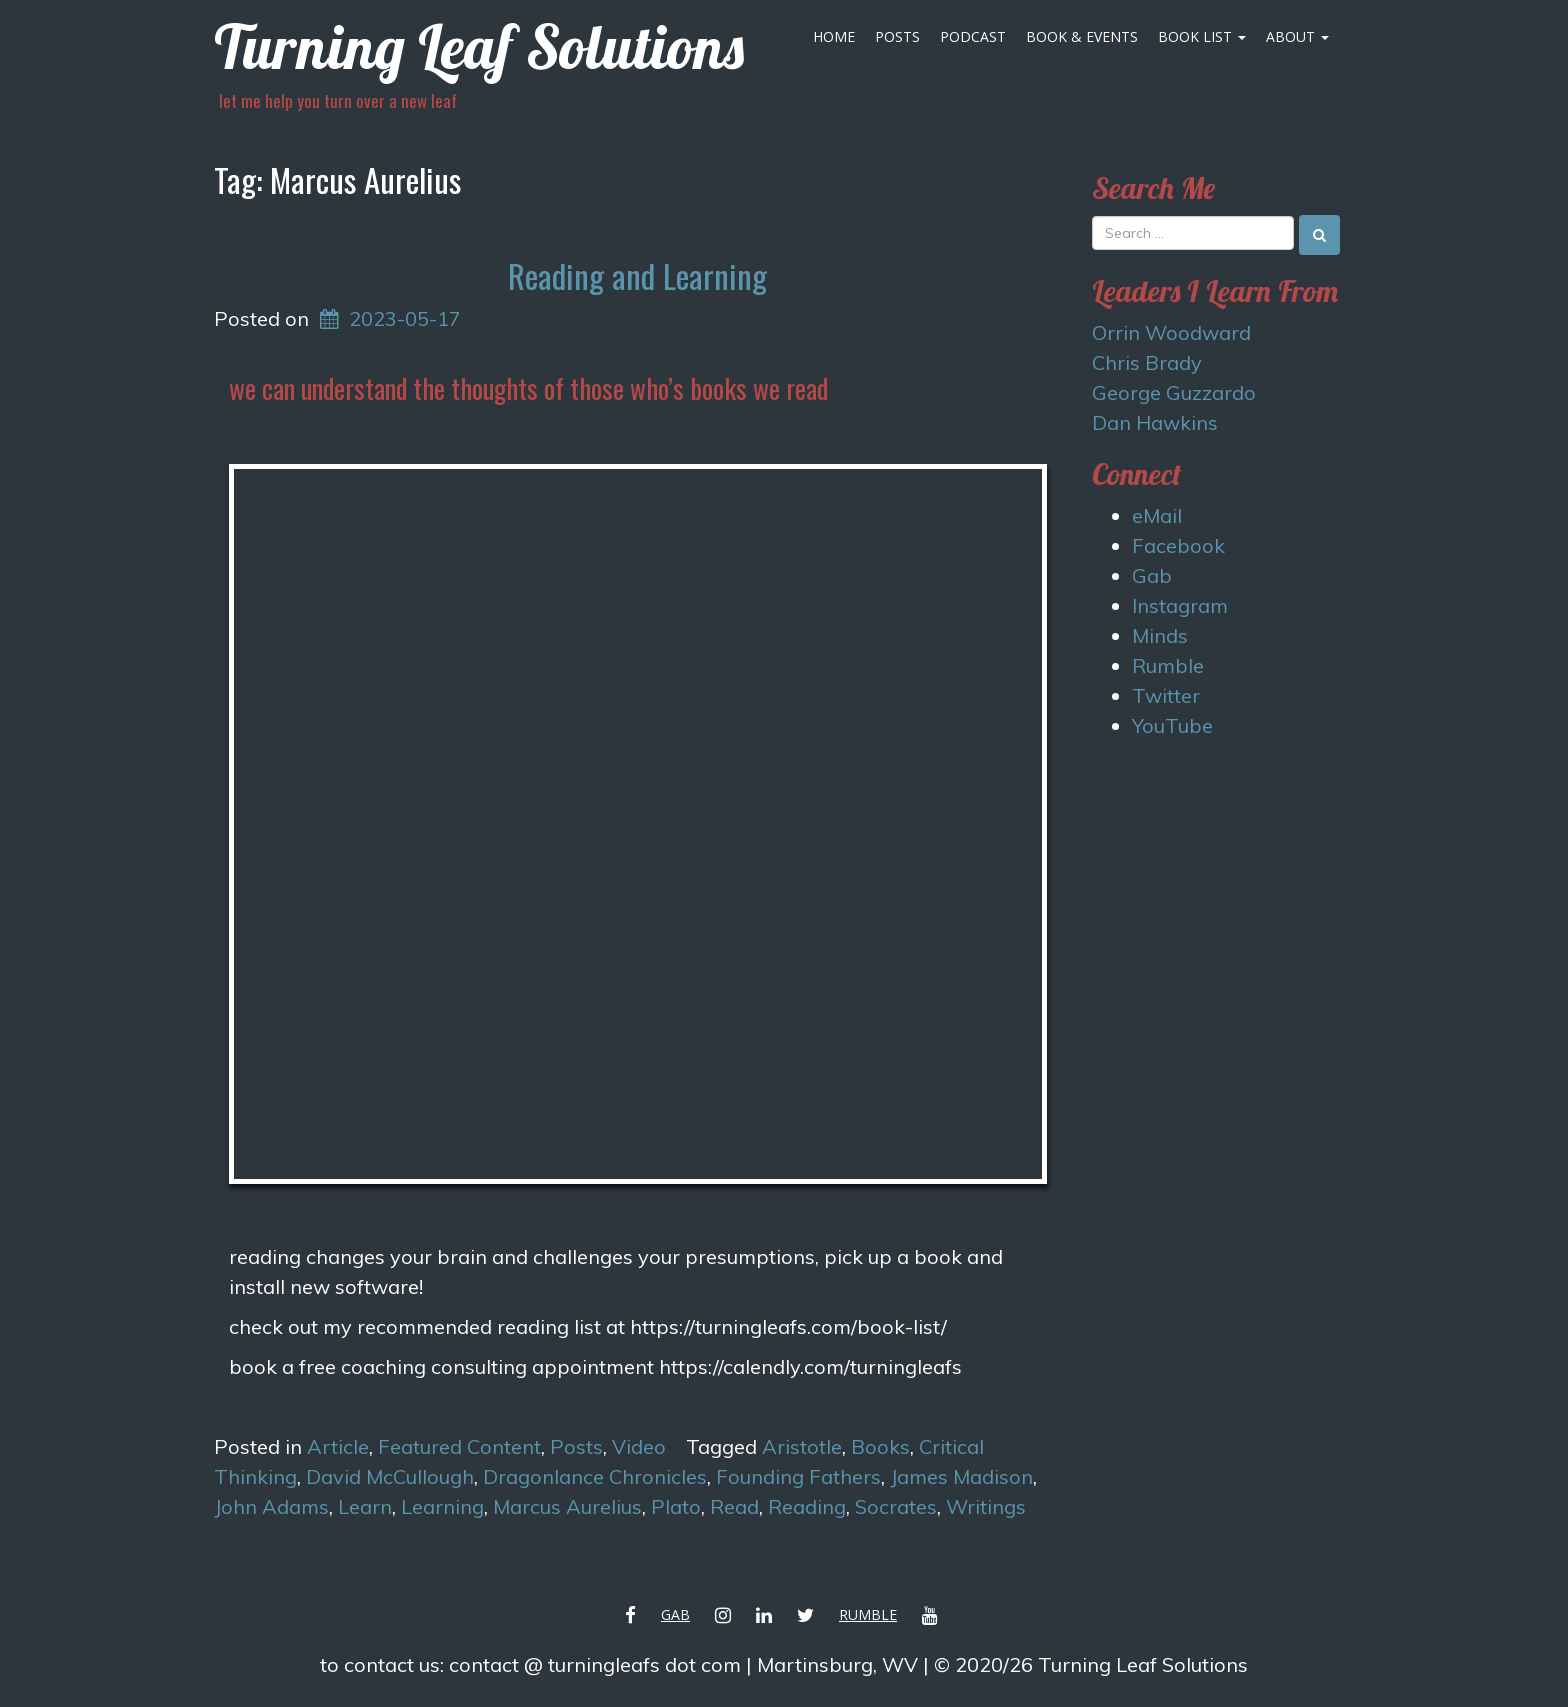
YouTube (1172, 725)
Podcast (973, 36)
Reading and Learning (637, 275)
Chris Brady (1147, 362)
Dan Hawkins (1155, 422)
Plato (676, 1506)
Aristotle (802, 1446)
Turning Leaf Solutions (479, 46)
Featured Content (459, 1446)
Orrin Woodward (1171, 332)
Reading (807, 1506)
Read (734, 1506)
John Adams (271, 1506)
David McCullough (390, 1476)
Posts (897, 36)
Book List (1202, 36)
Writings (986, 1506)
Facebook (1178, 545)
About (1297, 36)
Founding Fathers (798, 1476)
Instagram (1180, 605)
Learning (442, 1506)
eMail (1157, 515)
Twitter (1166, 695)
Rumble (1168, 665)
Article (338, 1446)
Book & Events (1082, 36)
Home (834, 36)
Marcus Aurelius (567, 1506)
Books (880, 1446)
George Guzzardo (1174, 392)
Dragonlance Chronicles (595, 1476)
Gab (1152, 575)
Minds (1160, 635)
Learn (365, 1506)
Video (639, 1446)
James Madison (961, 1476)
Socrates (896, 1506)
